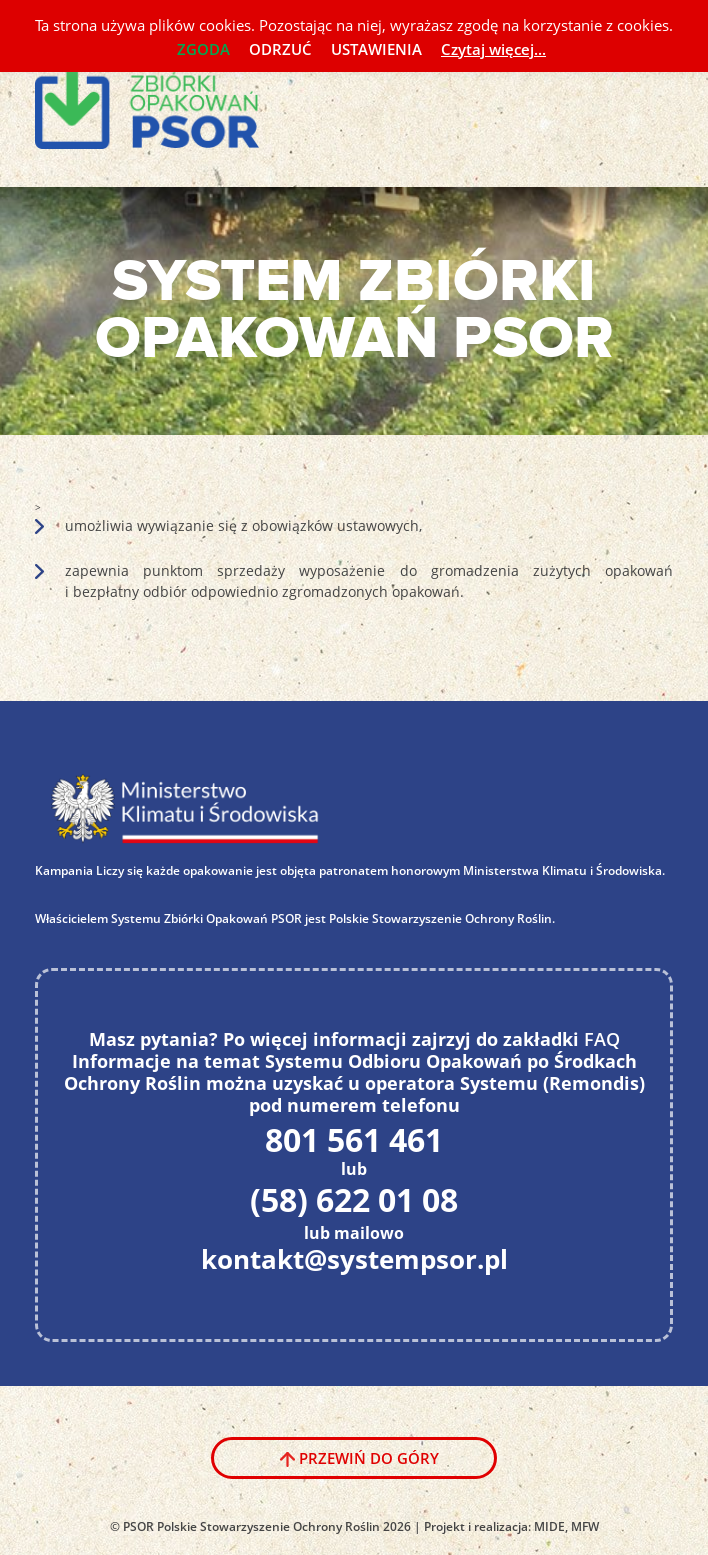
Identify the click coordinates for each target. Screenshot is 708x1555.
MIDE (549, 1526)
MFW (585, 1526)
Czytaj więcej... (493, 49)
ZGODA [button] (203, 49)
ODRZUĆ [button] (280, 49)
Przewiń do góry (369, 1458)
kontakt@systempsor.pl (354, 1260)
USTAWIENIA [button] (376, 49)
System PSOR (161, 99)
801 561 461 (354, 1140)
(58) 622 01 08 (354, 1200)
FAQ (602, 1039)
